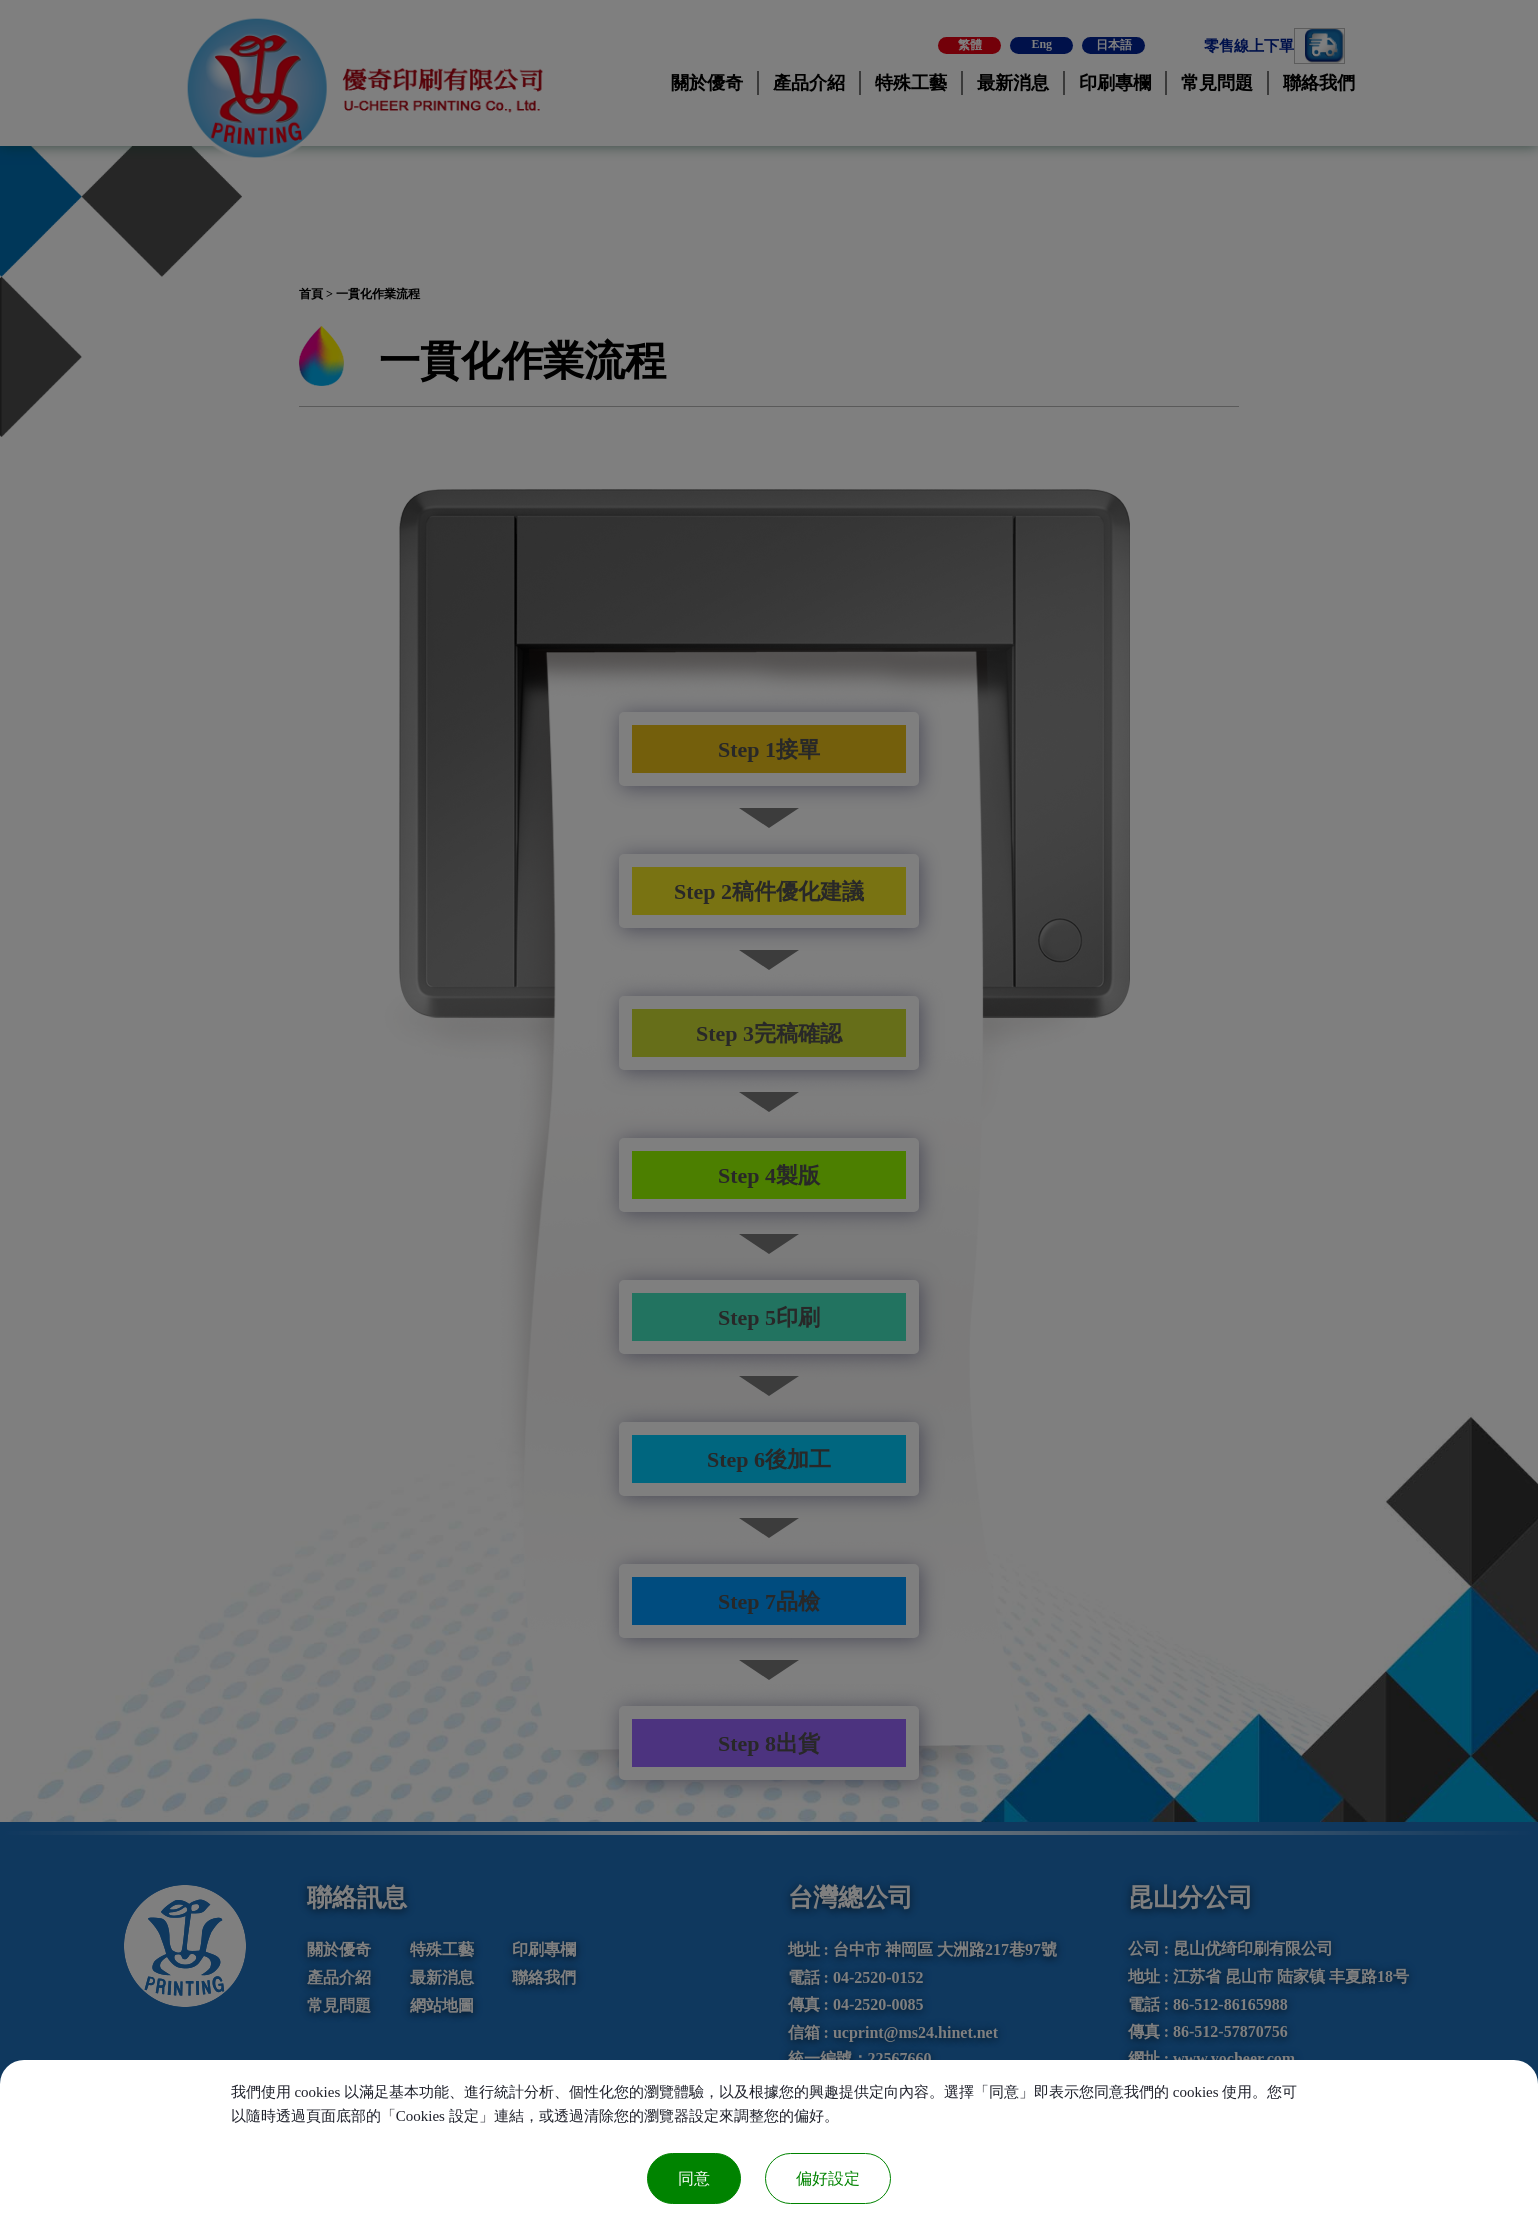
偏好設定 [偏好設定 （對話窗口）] (828, 2178)
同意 (694, 2178)
